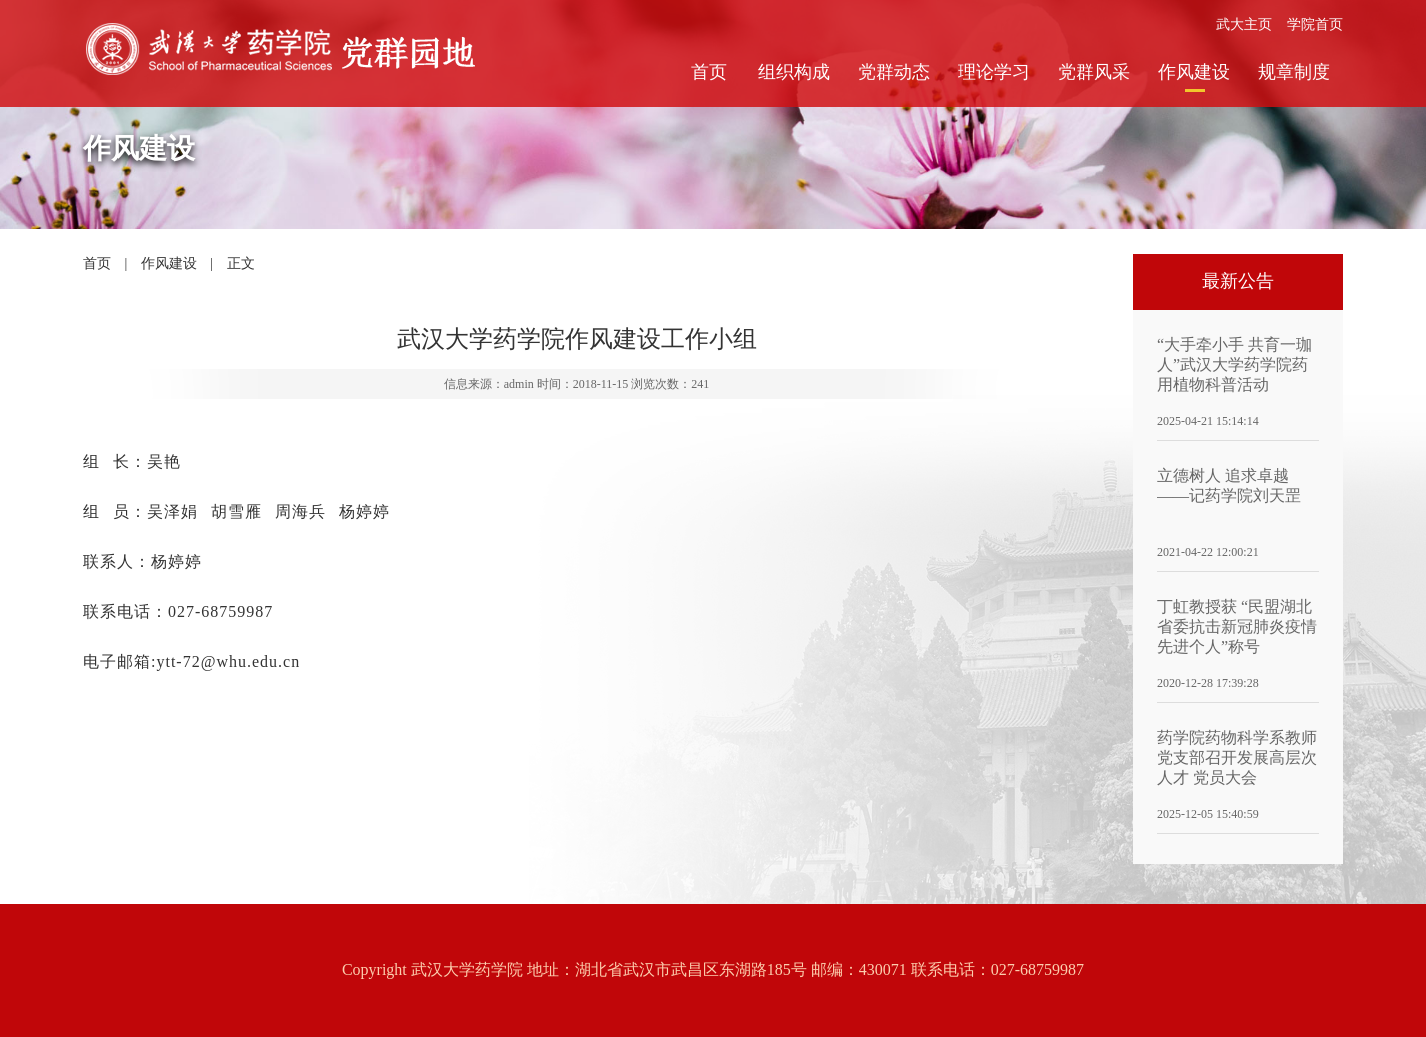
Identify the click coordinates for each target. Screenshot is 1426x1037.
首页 (709, 72)
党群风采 (1094, 72)
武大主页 (1244, 24)
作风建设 (1194, 72)
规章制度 (1294, 72)
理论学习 (994, 72)
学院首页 (1315, 24)
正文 (241, 263)
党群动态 (894, 72)
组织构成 (794, 72)
